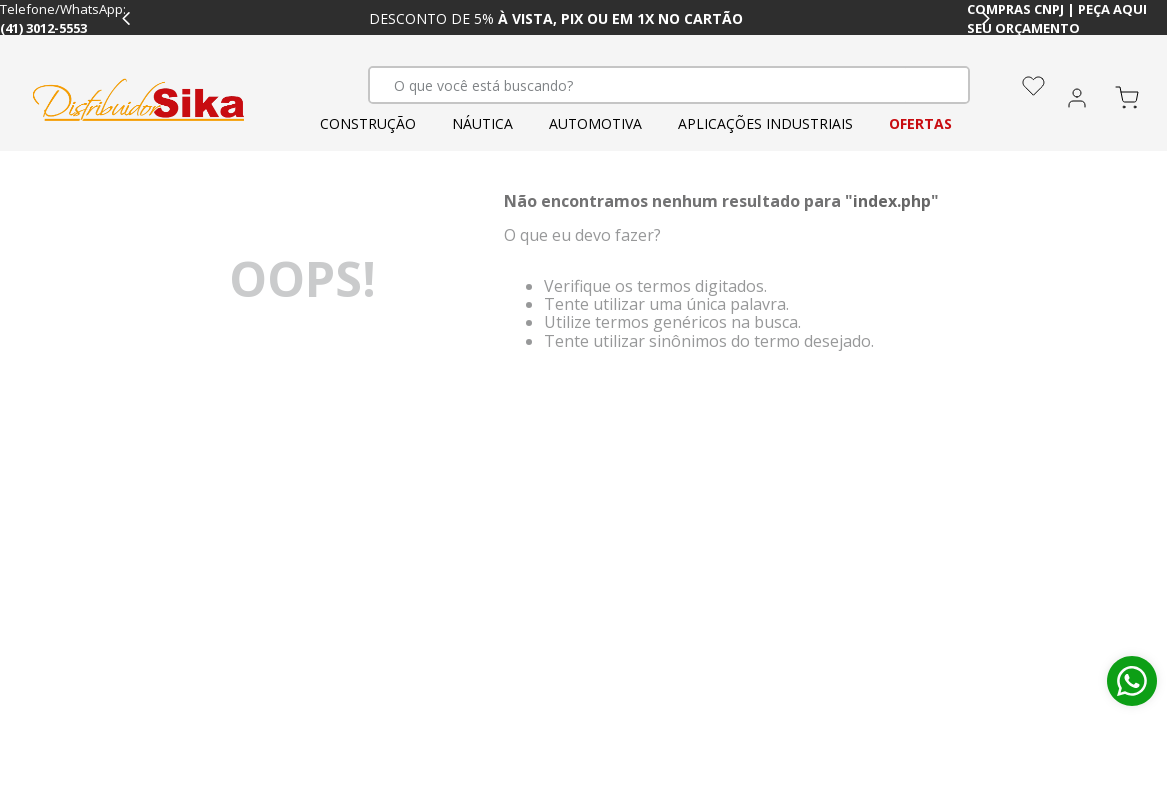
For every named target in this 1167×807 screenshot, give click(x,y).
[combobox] (669, 85)
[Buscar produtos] (930, 85)
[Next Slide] (985, 18)
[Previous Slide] (126, 18)
